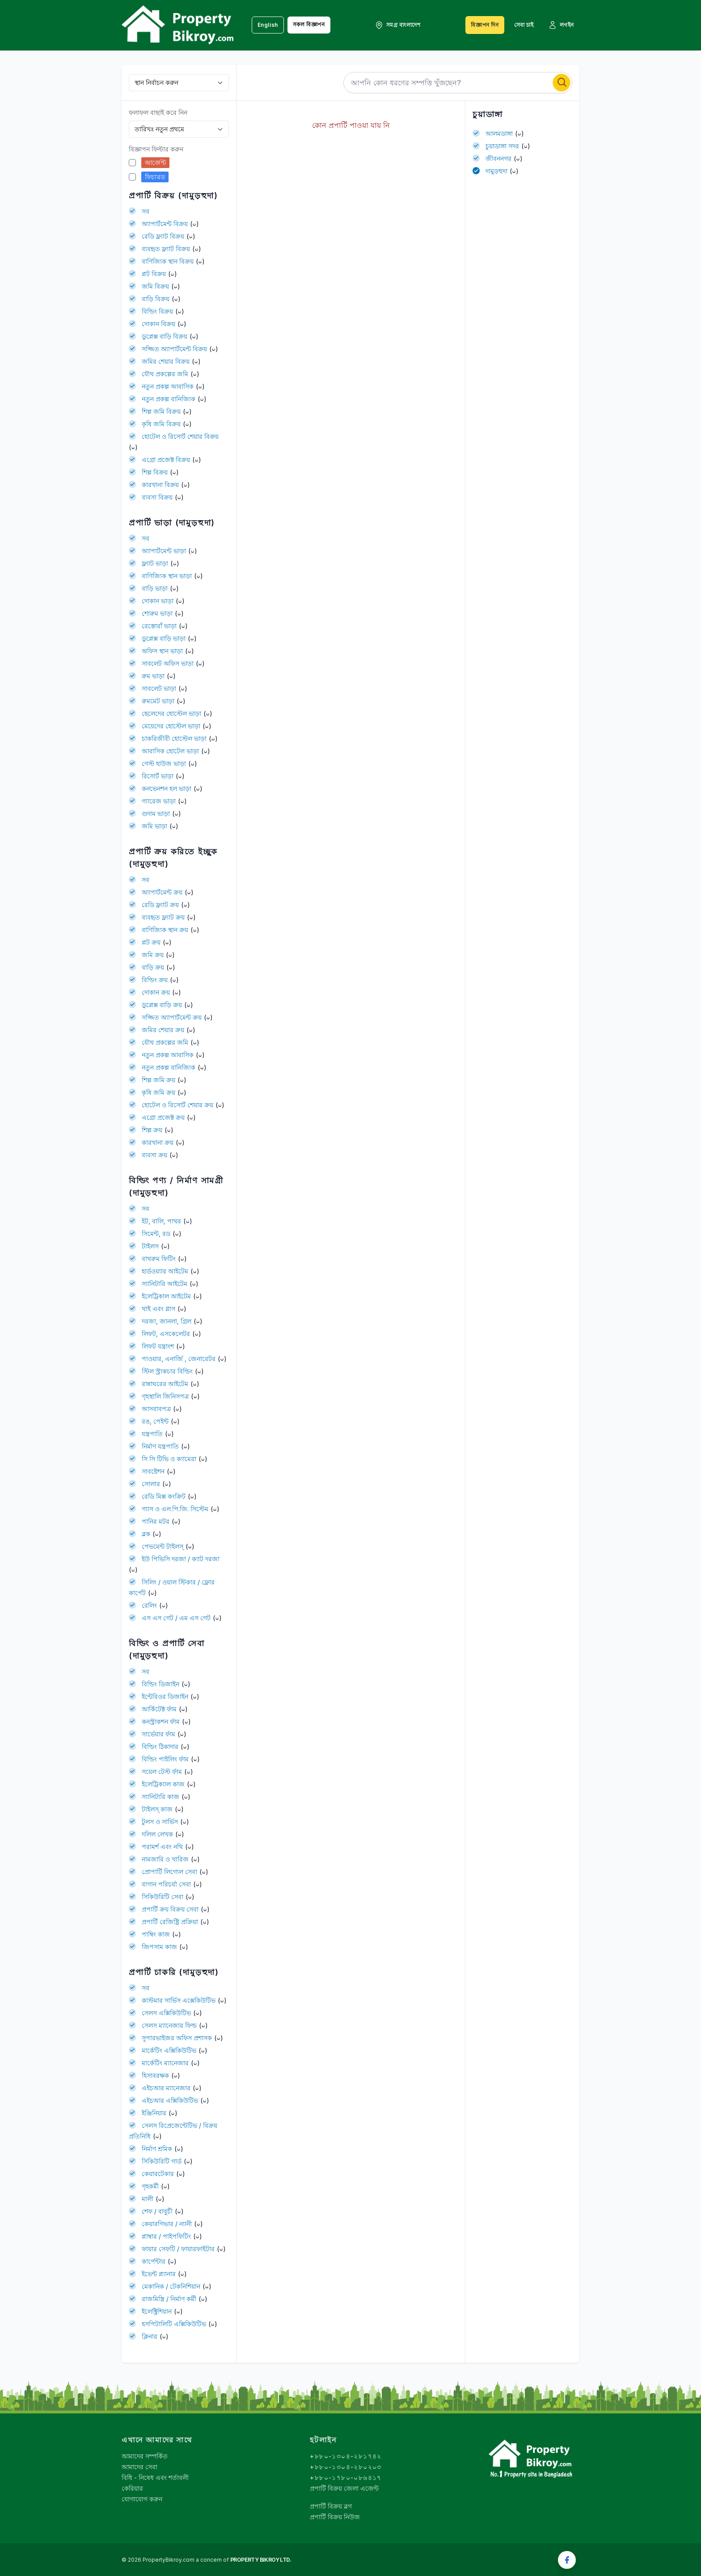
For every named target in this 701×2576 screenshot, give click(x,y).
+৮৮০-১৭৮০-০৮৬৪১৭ (345, 2477)
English (268, 24)
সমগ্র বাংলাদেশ (398, 25)
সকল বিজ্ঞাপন (309, 24)
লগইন (561, 25)
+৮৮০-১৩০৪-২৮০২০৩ (345, 2467)
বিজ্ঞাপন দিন (484, 24)
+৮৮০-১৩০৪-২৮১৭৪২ (345, 2456)
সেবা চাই (524, 24)
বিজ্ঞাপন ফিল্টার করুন (156, 149)
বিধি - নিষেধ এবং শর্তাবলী (155, 2477)
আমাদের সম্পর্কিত (145, 2456)
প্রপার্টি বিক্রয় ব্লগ (331, 2506)
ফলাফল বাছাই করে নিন (158, 112)
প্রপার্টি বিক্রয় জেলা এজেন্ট (344, 2488)
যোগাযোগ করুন (142, 2499)
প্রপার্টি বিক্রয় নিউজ (335, 2517)
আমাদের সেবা (139, 2467)
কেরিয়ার (132, 2488)
